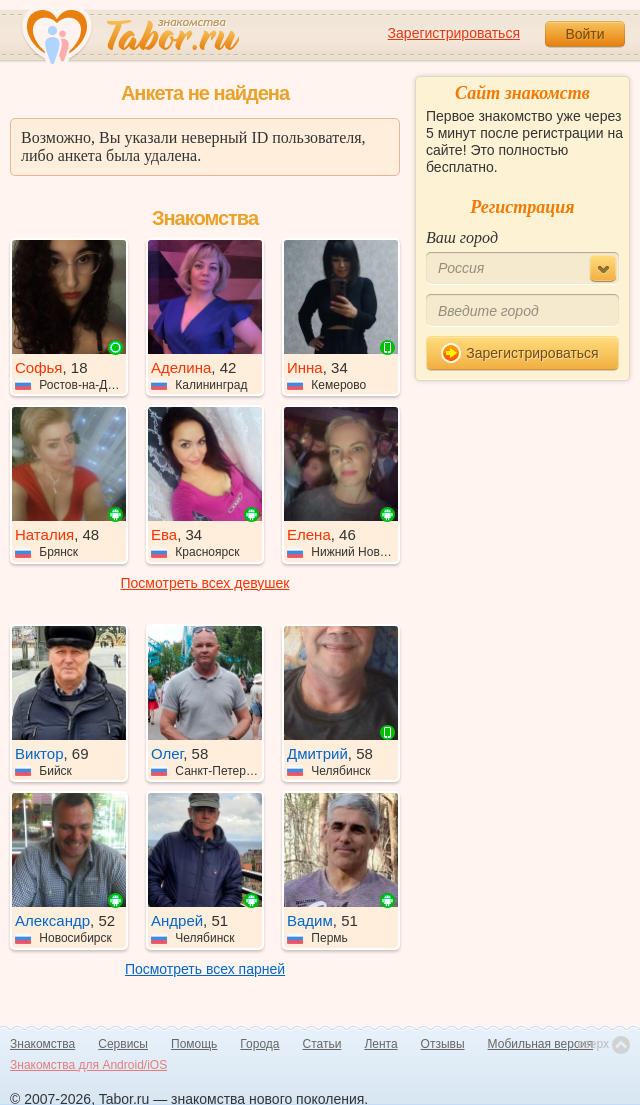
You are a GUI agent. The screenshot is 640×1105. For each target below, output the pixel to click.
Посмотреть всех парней (205, 969)
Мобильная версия (541, 1044)
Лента (380, 1044)
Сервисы (123, 1044)
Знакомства (42, 1044)
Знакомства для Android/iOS (88, 1065)
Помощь (194, 1044)
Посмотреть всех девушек (205, 583)
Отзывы (443, 1044)
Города (259, 1044)
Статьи (322, 1044)
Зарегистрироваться (454, 33)
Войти (584, 34)
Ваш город (462, 237)
